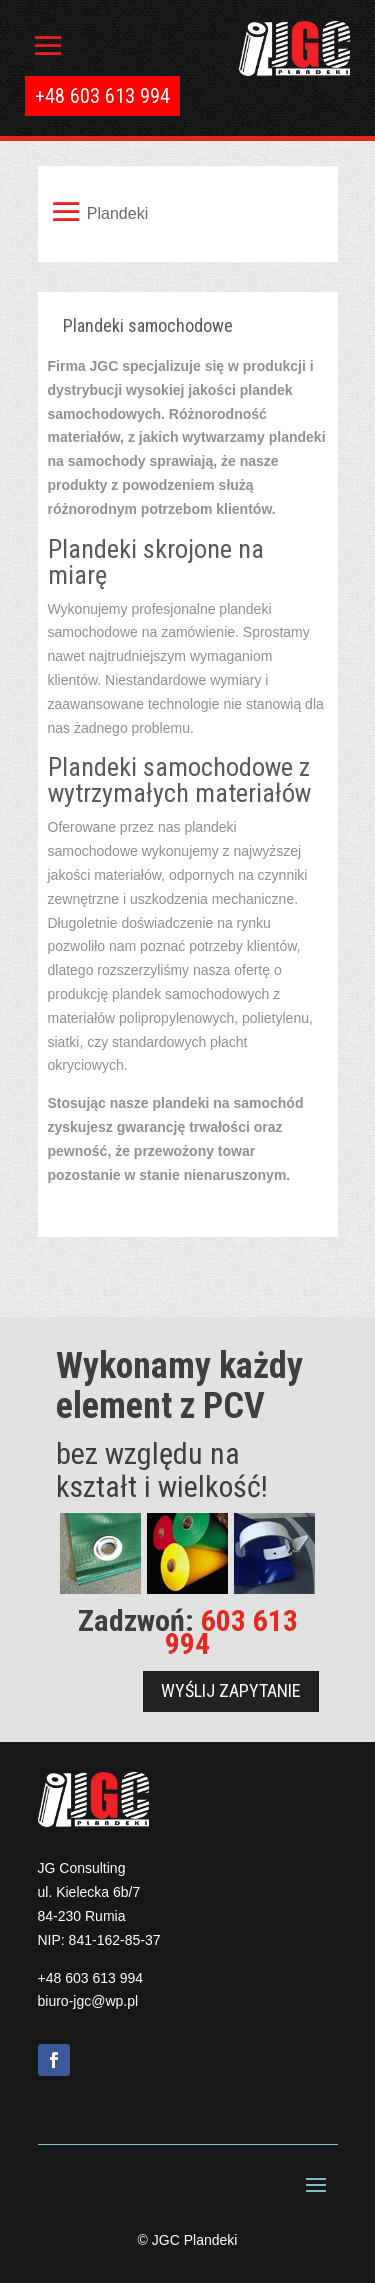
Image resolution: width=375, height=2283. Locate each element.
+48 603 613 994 (91, 1978)
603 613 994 (231, 1632)
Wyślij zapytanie (231, 1690)
